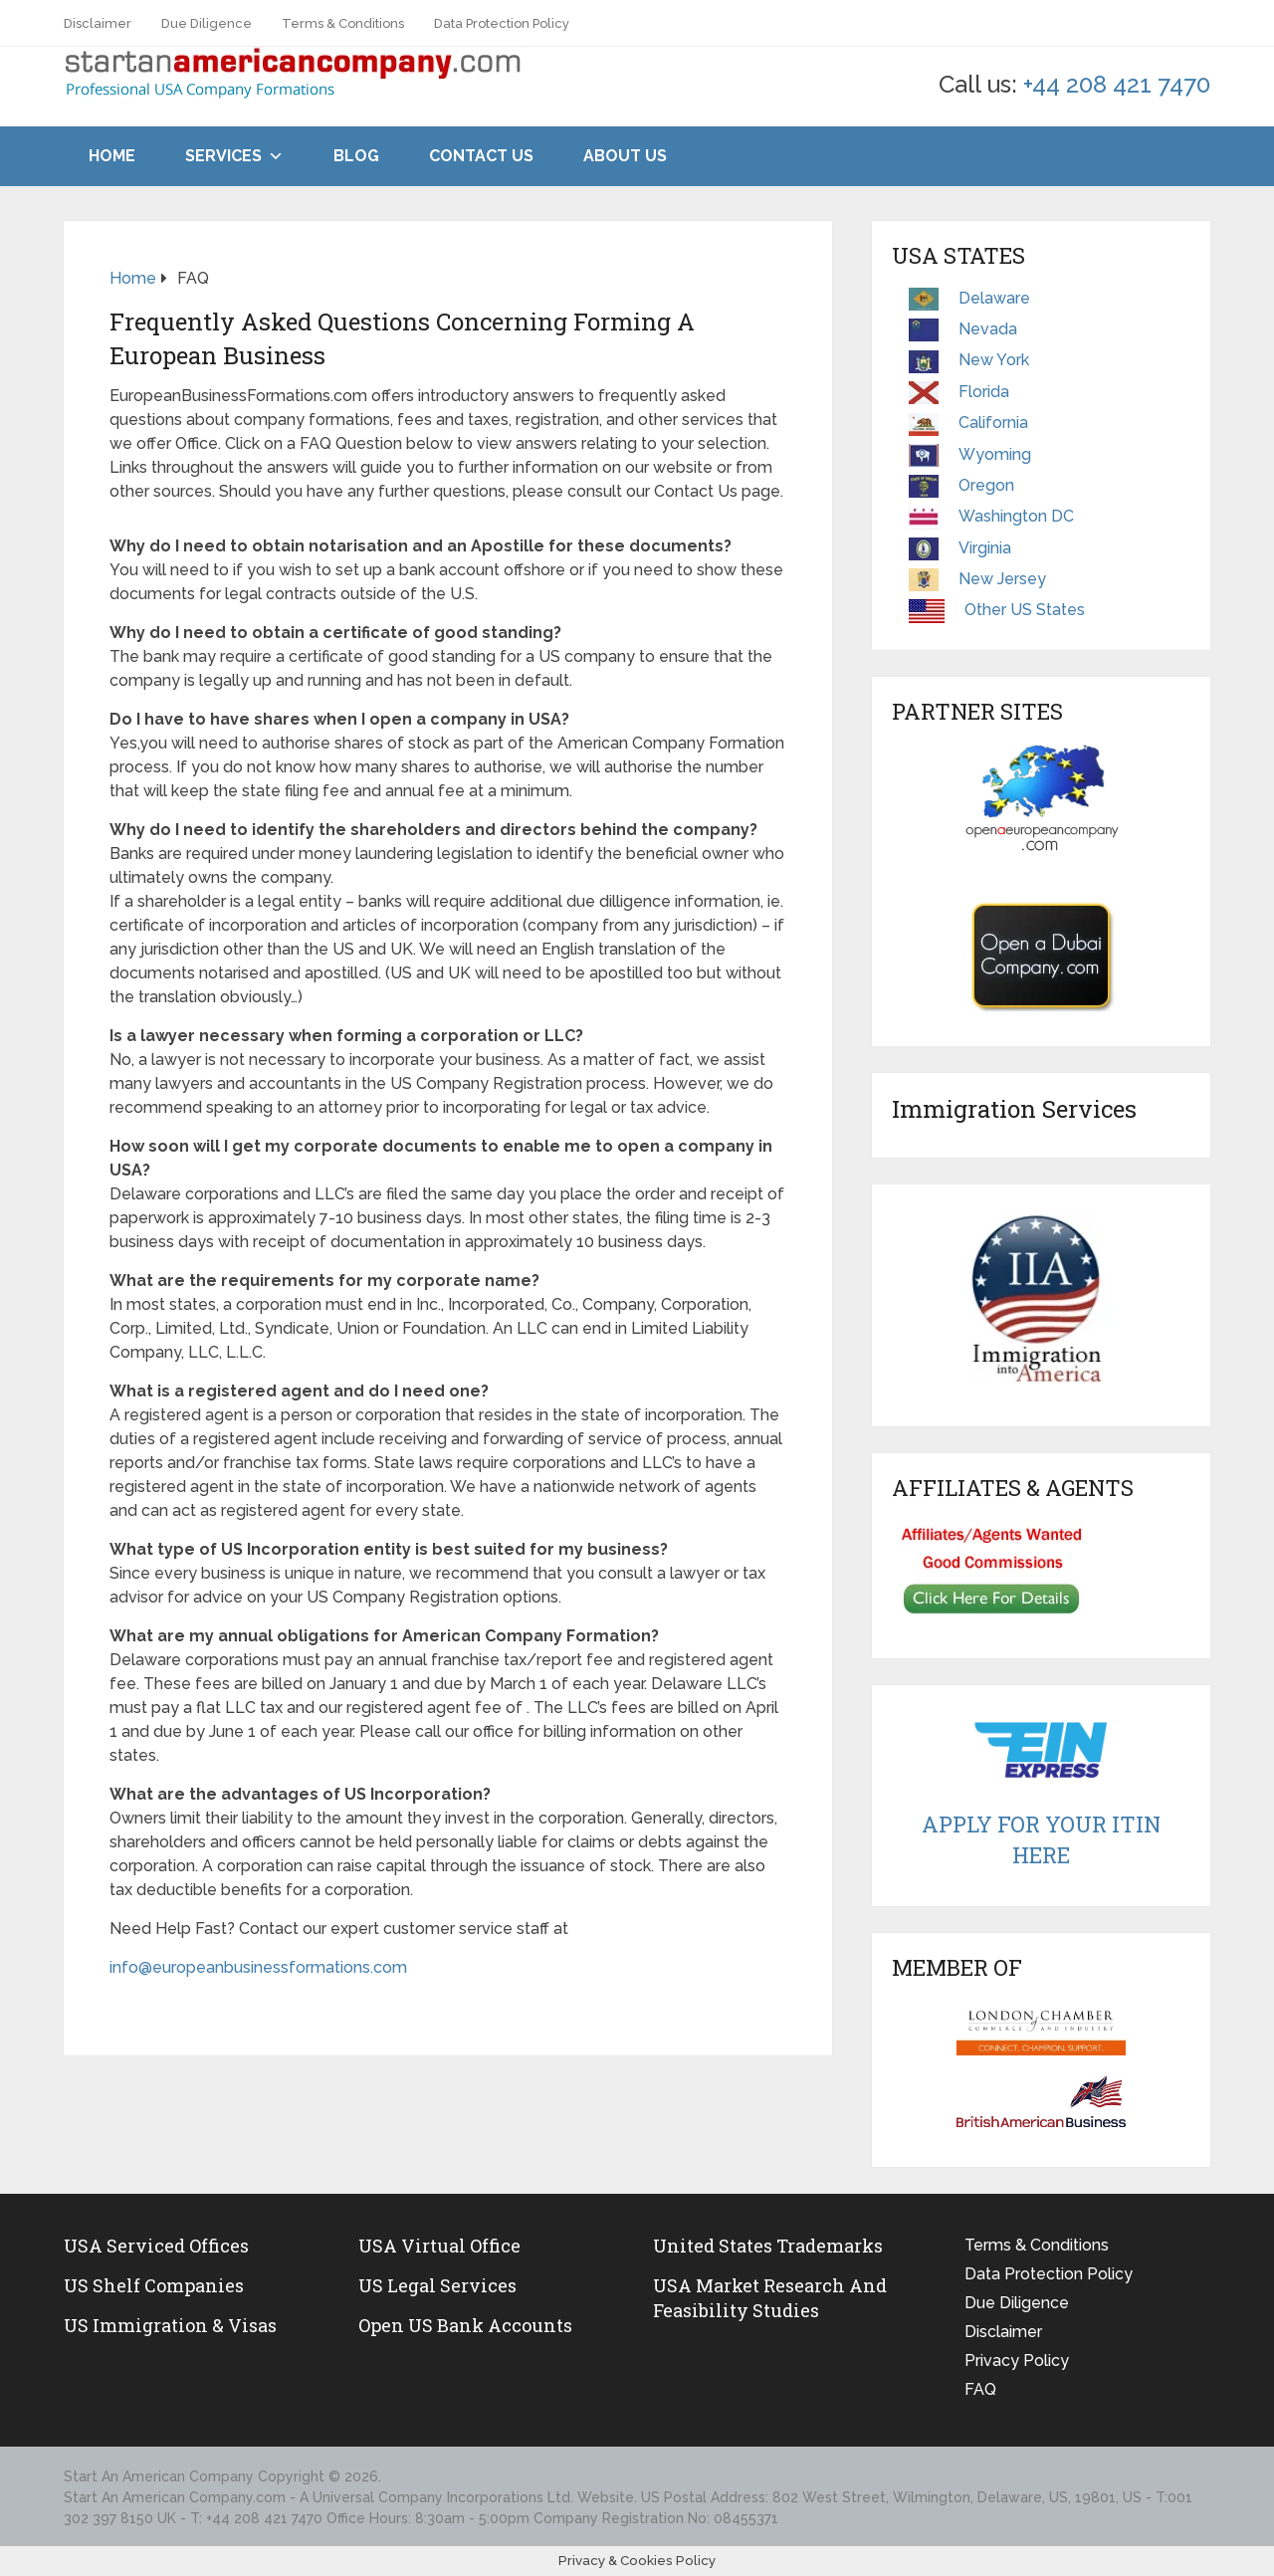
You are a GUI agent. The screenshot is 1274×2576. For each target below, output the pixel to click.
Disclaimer (97, 23)
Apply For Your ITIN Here (1041, 1839)
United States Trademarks (768, 2245)
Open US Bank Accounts (465, 2325)
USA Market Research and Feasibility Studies (770, 2297)
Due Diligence (206, 23)
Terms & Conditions (343, 23)
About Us (625, 155)
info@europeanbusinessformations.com (258, 1967)
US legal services (437, 2285)
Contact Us (481, 155)
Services (223, 155)
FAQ (980, 2389)
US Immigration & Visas (170, 2325)
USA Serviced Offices (156, 2245)
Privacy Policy (1016, 2360)
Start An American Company (159, 2476)
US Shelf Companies (154, 2285)
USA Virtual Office (439, 2245)
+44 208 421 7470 (1116, 84)
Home (112, 155)
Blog (356, 155)
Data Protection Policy (501, 23)
